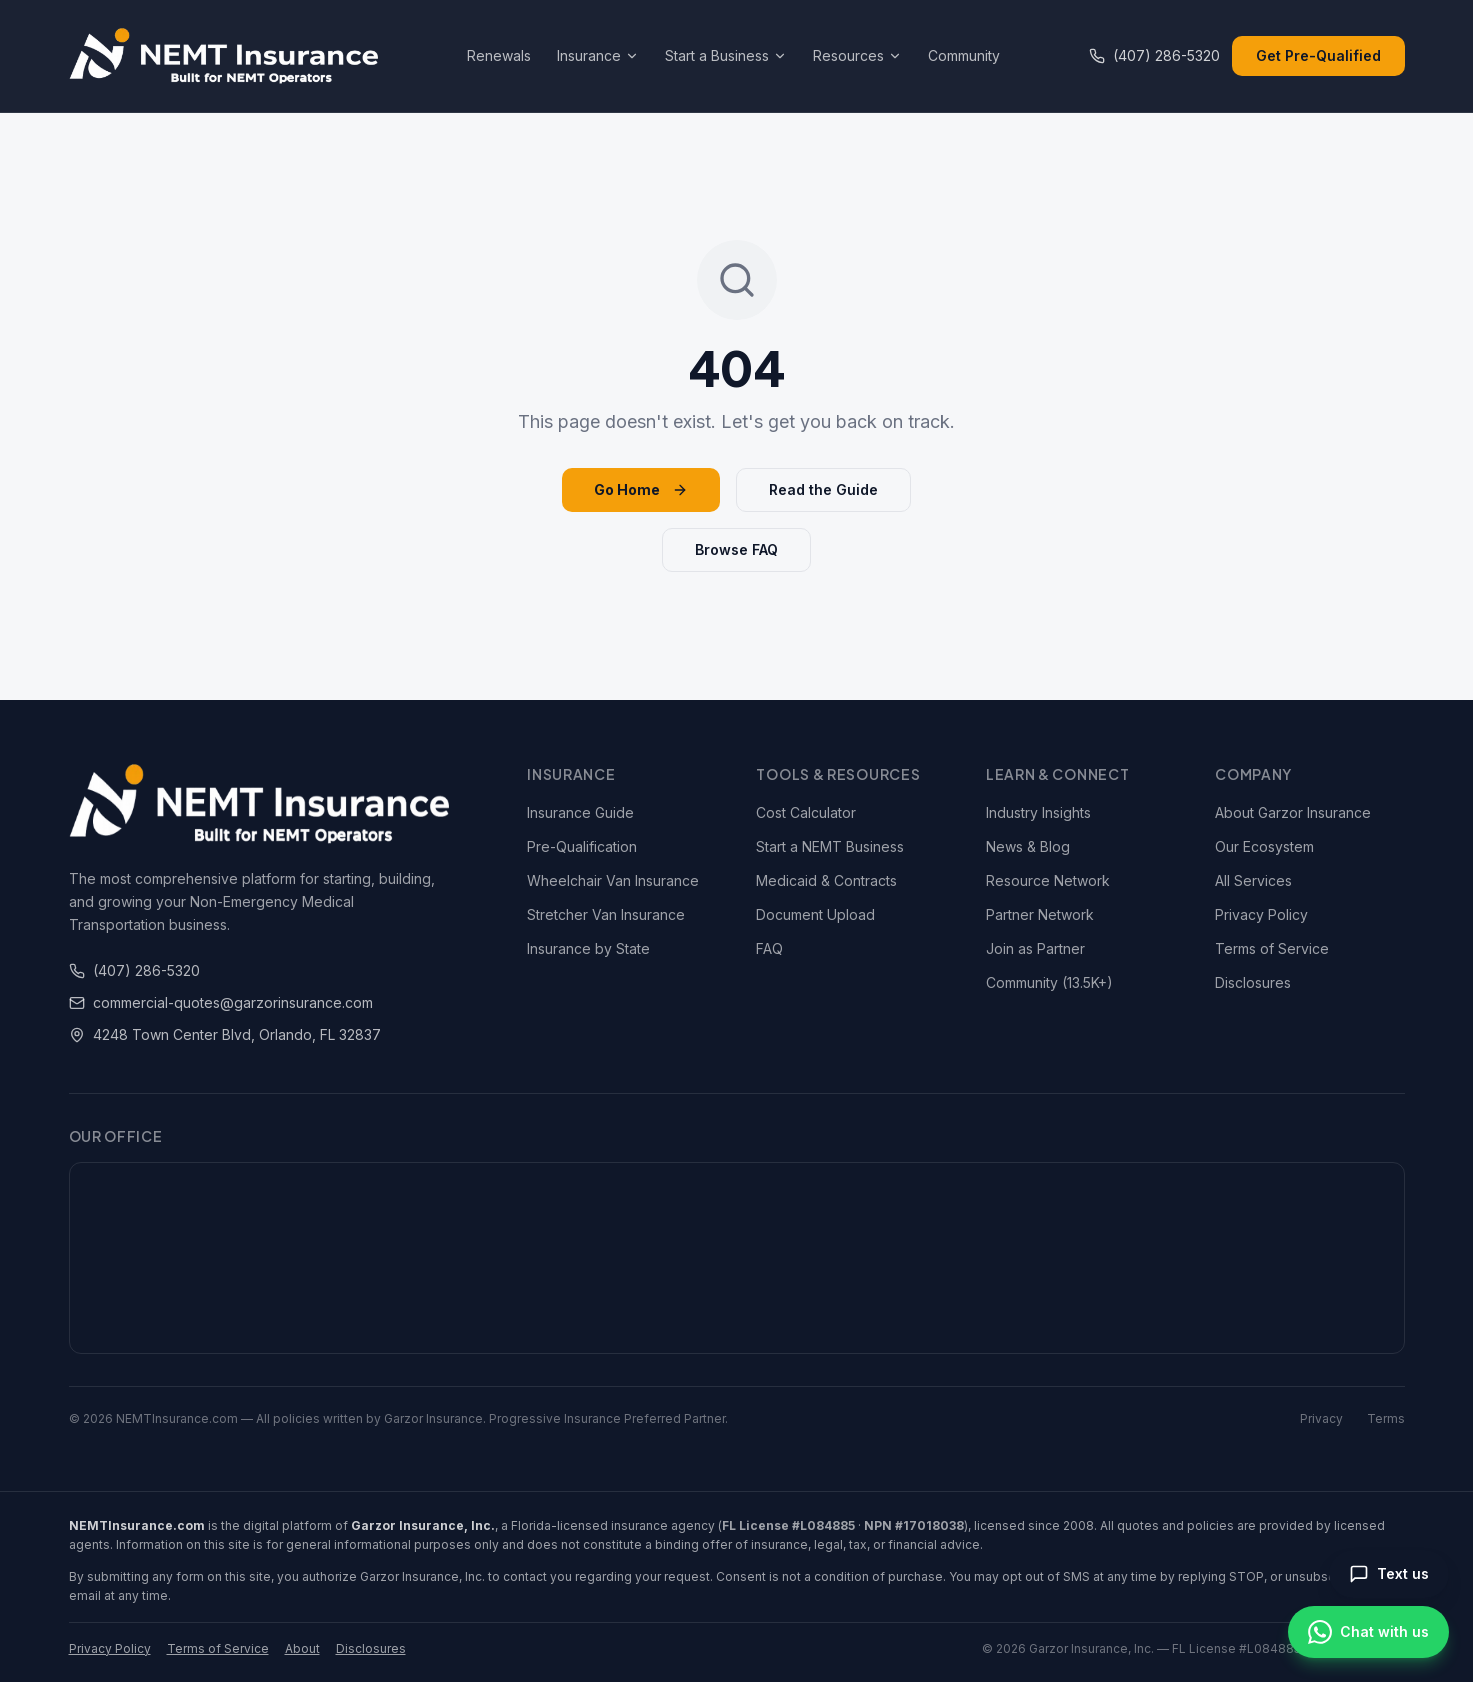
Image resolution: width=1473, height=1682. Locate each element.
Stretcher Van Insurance (606, 914)
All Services (1253, 880)
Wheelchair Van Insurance (613, 880)
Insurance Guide (580, 812)
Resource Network (1048, 880)
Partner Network (1040, 914)
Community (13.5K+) (1049, 982)
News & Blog (1028, 846)
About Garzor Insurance (1293, 812)
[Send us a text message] (1389, 1574)
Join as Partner (1035, 948)
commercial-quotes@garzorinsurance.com (221, 1002)
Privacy (1321, 1418)
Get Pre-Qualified (1318, 55)
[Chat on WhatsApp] (1368, 1632)
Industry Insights (1038, 812)
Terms (1386, 1418)
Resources (857, 55)
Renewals (499, 55)
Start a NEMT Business (830, 846)
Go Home (641, 489)
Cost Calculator (806, 812)
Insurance (598, 55)
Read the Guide (823, 489)
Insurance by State (588, 948)
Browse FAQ (736, 549)
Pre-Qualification (582, 846)
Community (964, 55)
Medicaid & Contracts (826, 880)
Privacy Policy (1261, 914)
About (302, 1648)
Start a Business (726, 55)
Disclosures (1253, 982)
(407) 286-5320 (1154, 55)
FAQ (769, 948)
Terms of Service (1272, 948)
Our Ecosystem (1264, 846)
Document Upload (815, 914)
